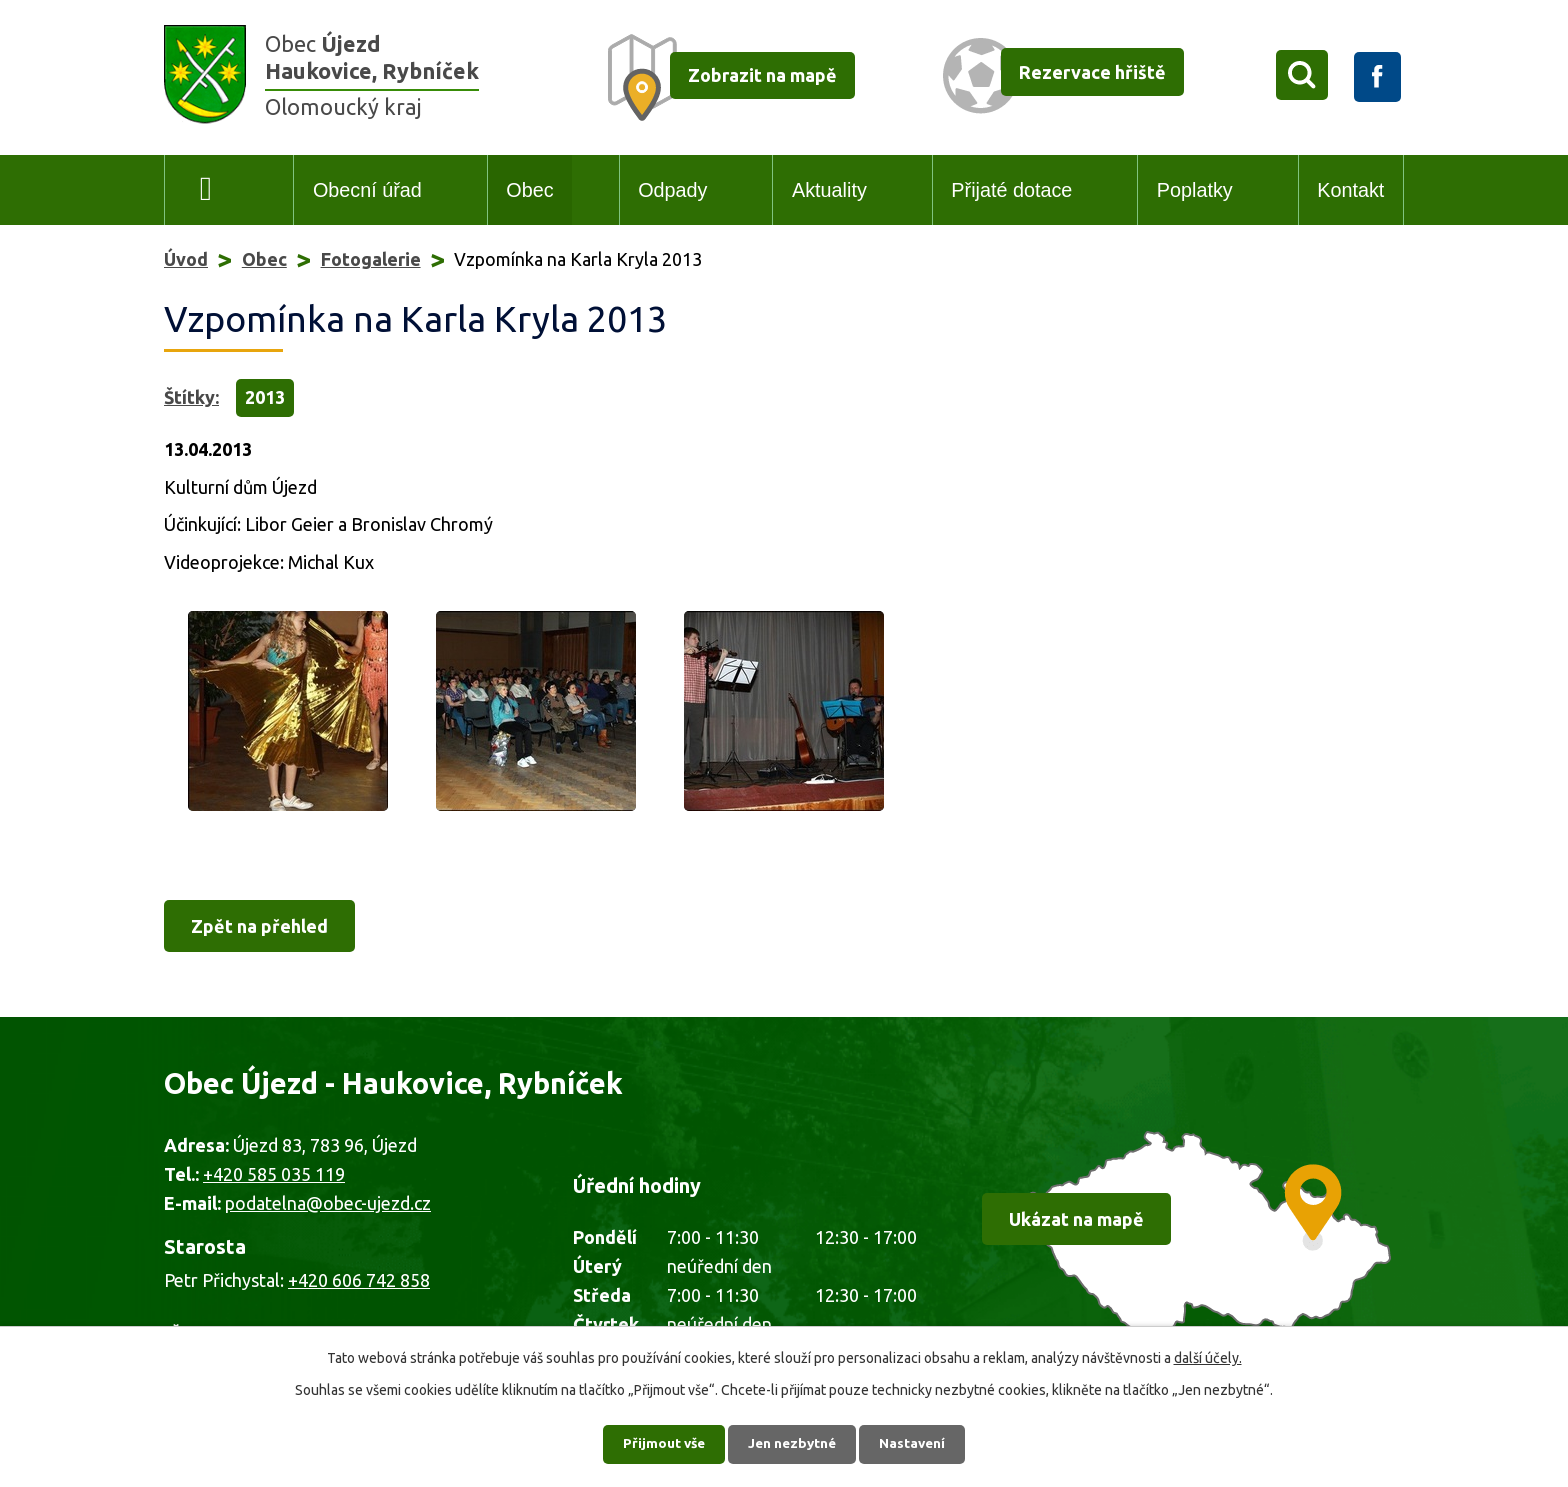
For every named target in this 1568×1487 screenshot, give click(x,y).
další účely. (1208, 1355)
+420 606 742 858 (359, 1280)
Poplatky (1195, 190)
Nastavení (918, 1442)
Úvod (206, 190)
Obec (529, 190)
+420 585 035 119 (274, 1174)
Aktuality (829, 190)
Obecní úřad (367, 190)
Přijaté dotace (1011, 190)
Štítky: (191, 397)
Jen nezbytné (793, 1442)
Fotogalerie (371, 259)
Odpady (672, 190)
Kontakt (1350, 190)
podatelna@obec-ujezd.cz (328, 1203)
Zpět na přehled (259, 926)
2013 (265, 397)
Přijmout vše (659, 1442)
